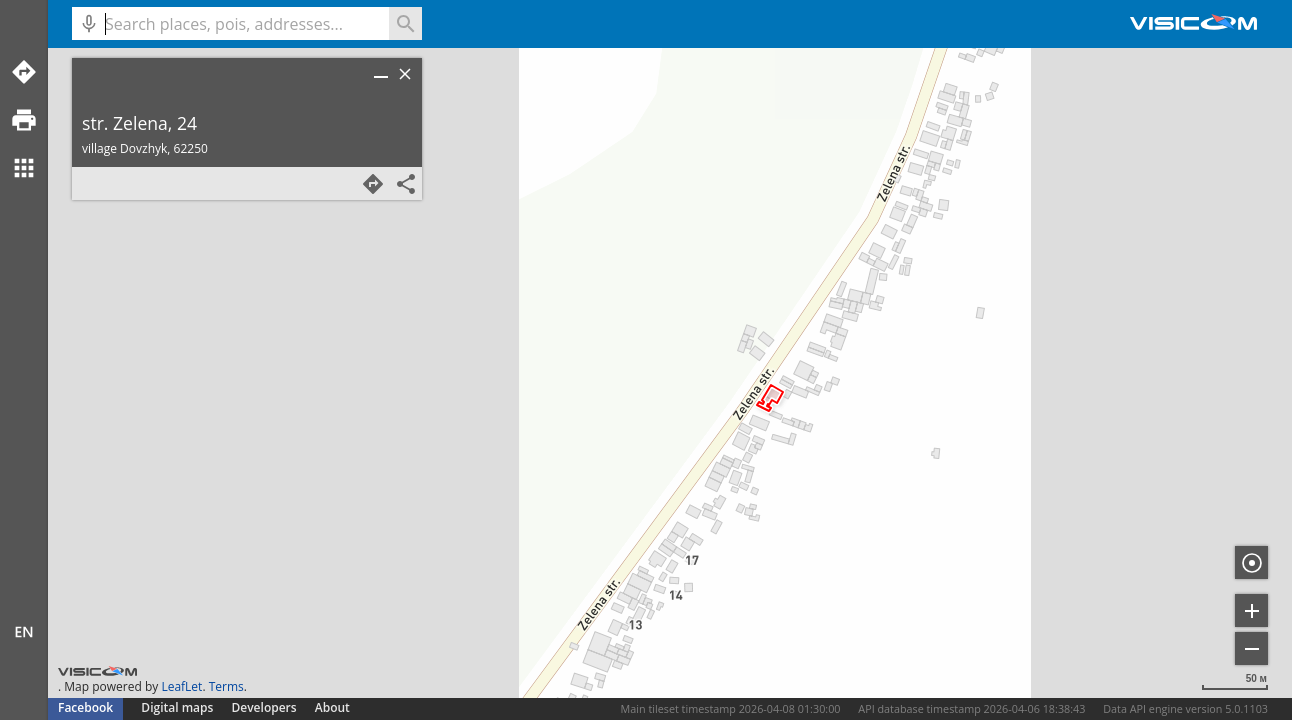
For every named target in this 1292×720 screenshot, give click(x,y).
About (332, 707)
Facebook (85, 707)
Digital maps (178, 707)
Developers (264, 707)
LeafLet (181, 686)
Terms (226, 686)
